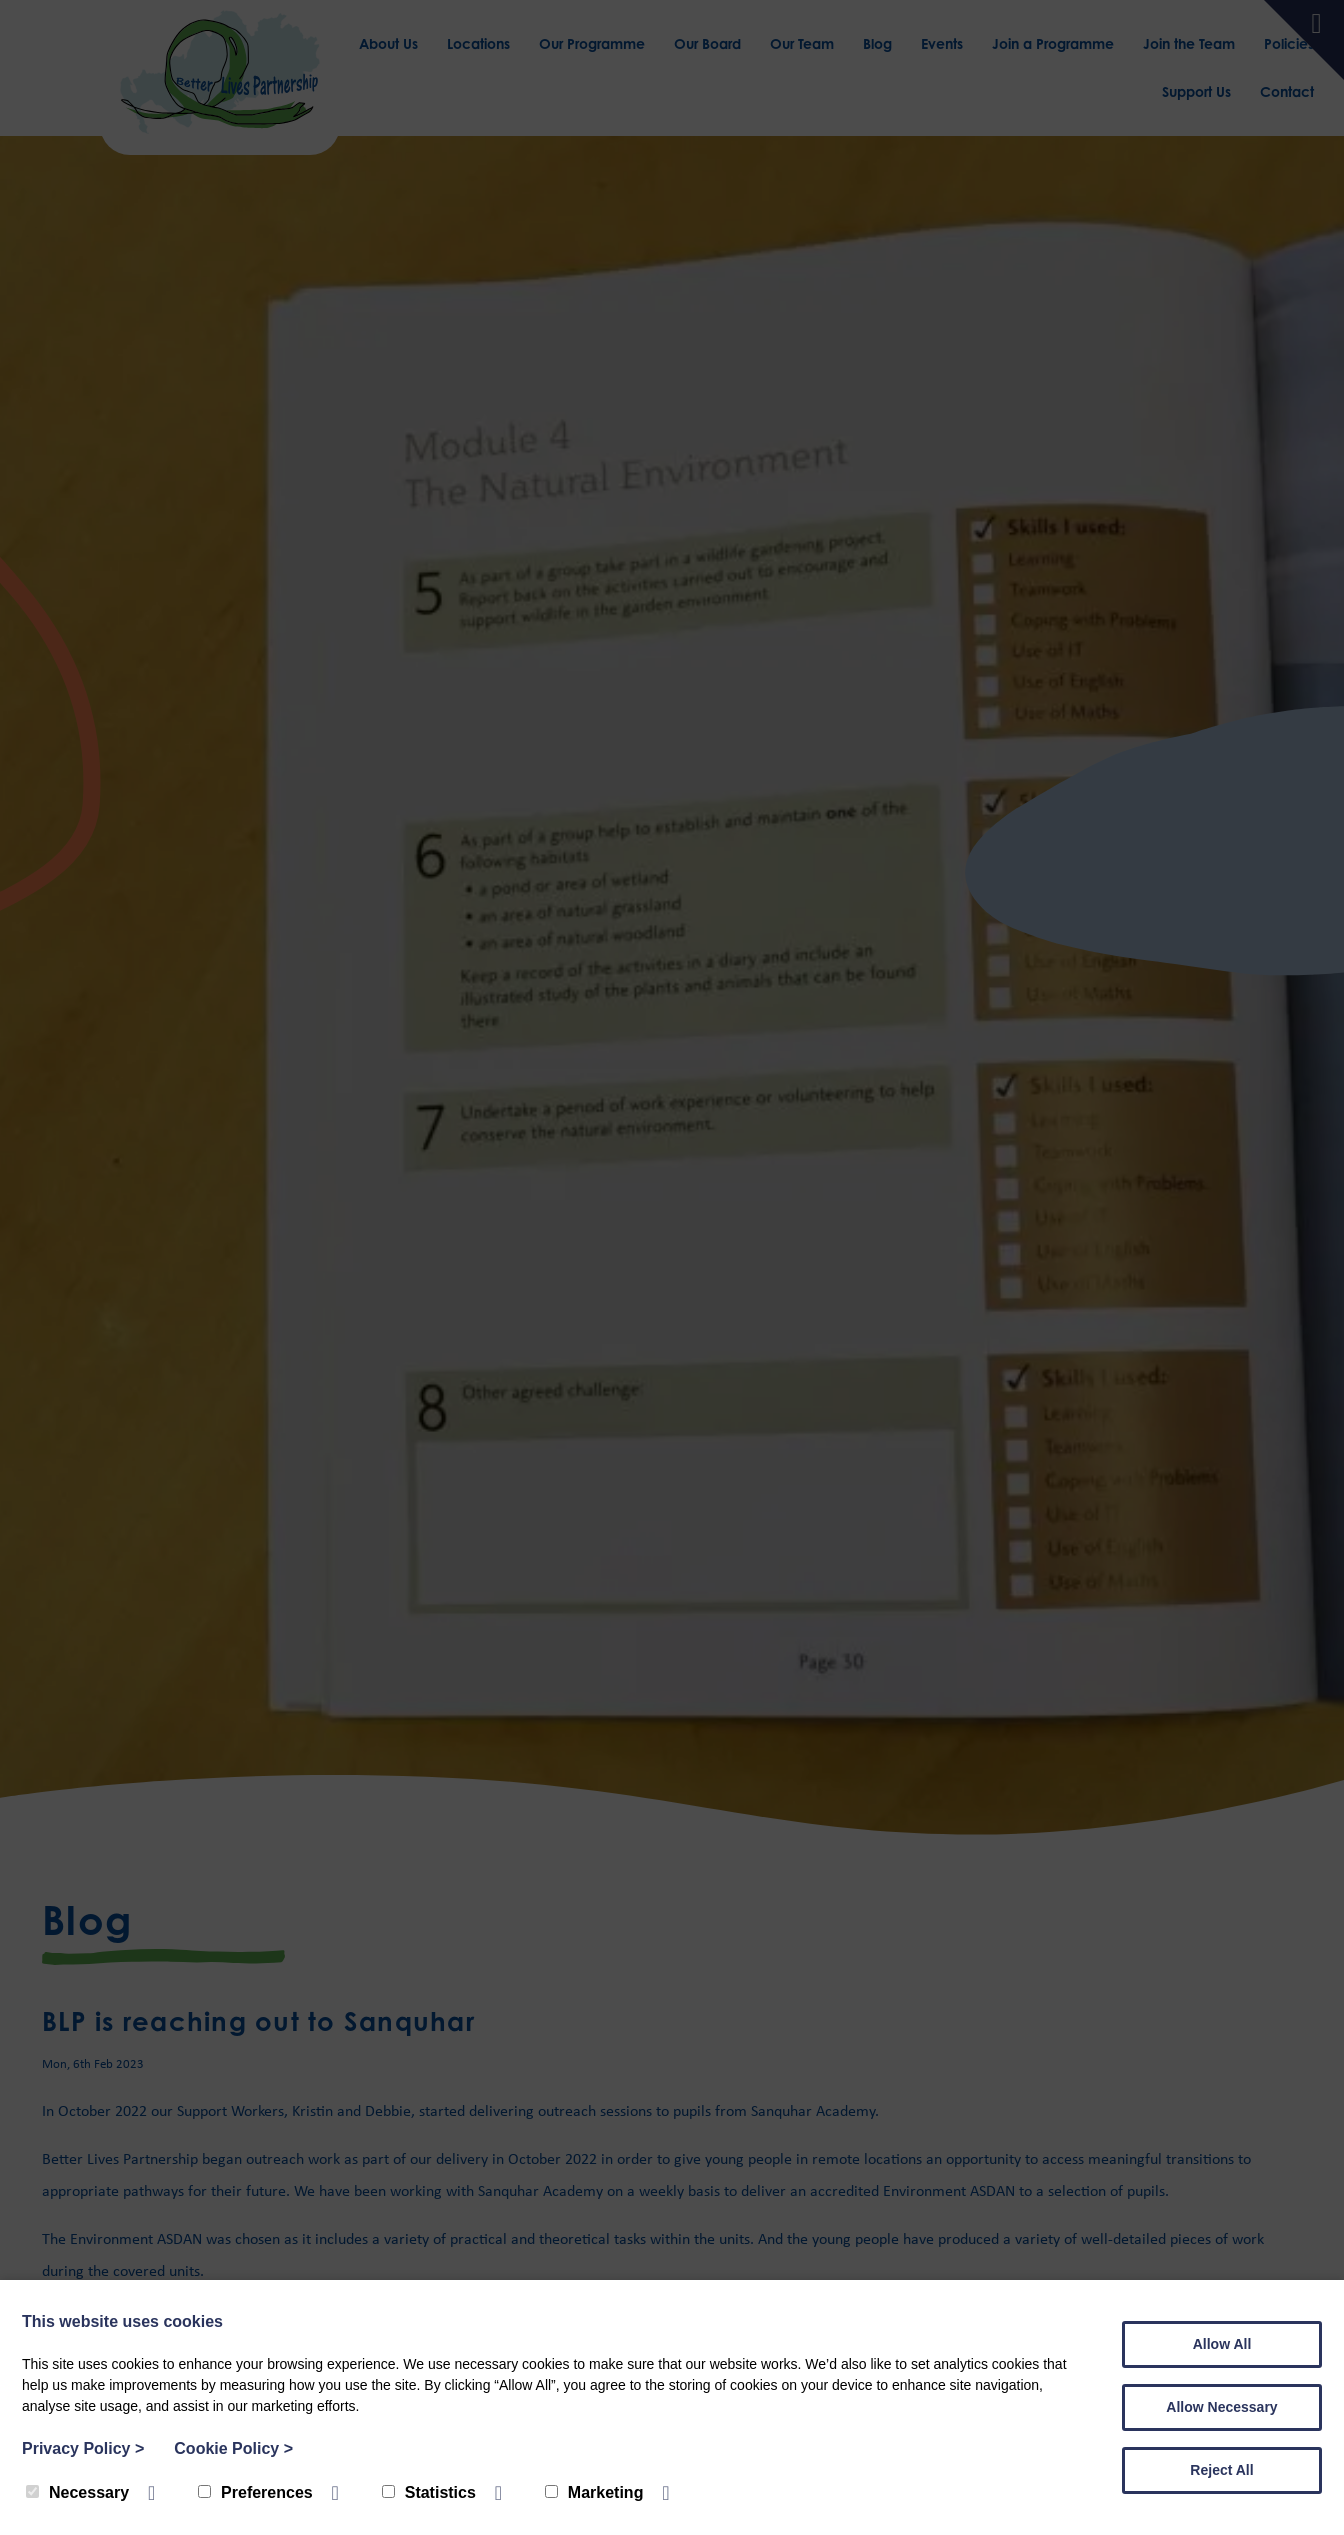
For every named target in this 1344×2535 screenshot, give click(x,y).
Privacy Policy (83, 2448)
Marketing (594, 2492)
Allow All (1222, 2344)
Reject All (1221, 2470)
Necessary (77, 2492)
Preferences (255, 2492)
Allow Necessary (1221, 2407)
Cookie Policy (233, 2448)
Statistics (429, 2492)
